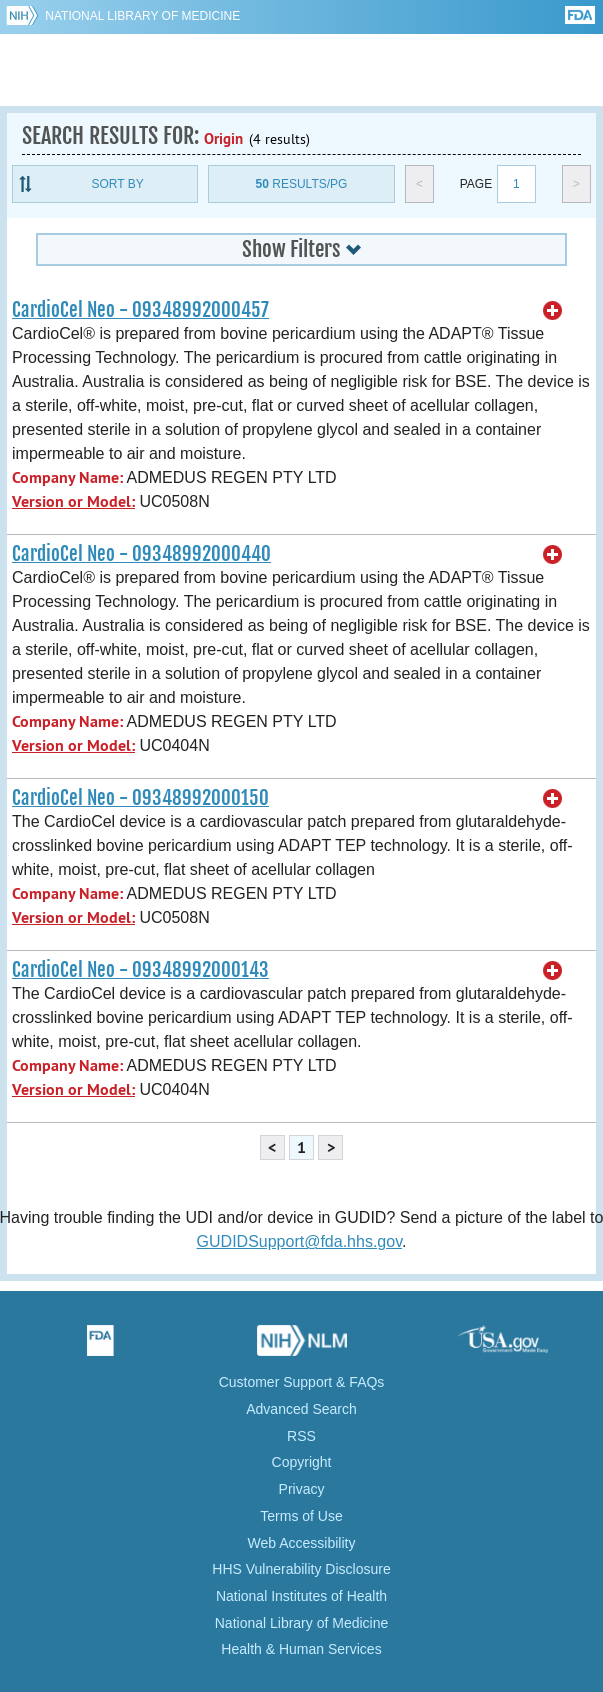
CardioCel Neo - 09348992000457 (140, 310)
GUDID (301, 70)
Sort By (118, 184)
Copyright (302, 1462)
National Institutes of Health (301, 1596)
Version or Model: (73, 501)
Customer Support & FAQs (302, 1382)
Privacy (302, 1489)
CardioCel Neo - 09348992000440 (141, 554)
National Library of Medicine (142, 16)
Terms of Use (301, 1516)
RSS (301, 1436)
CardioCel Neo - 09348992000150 (140, 798)
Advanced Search (301, 1409)
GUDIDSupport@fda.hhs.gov (299, 1241)
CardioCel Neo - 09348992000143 (140, 970)
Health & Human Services (301, 1649)
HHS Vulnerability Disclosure (301, 1569)
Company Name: (67, 477)
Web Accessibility (302, 1543)
